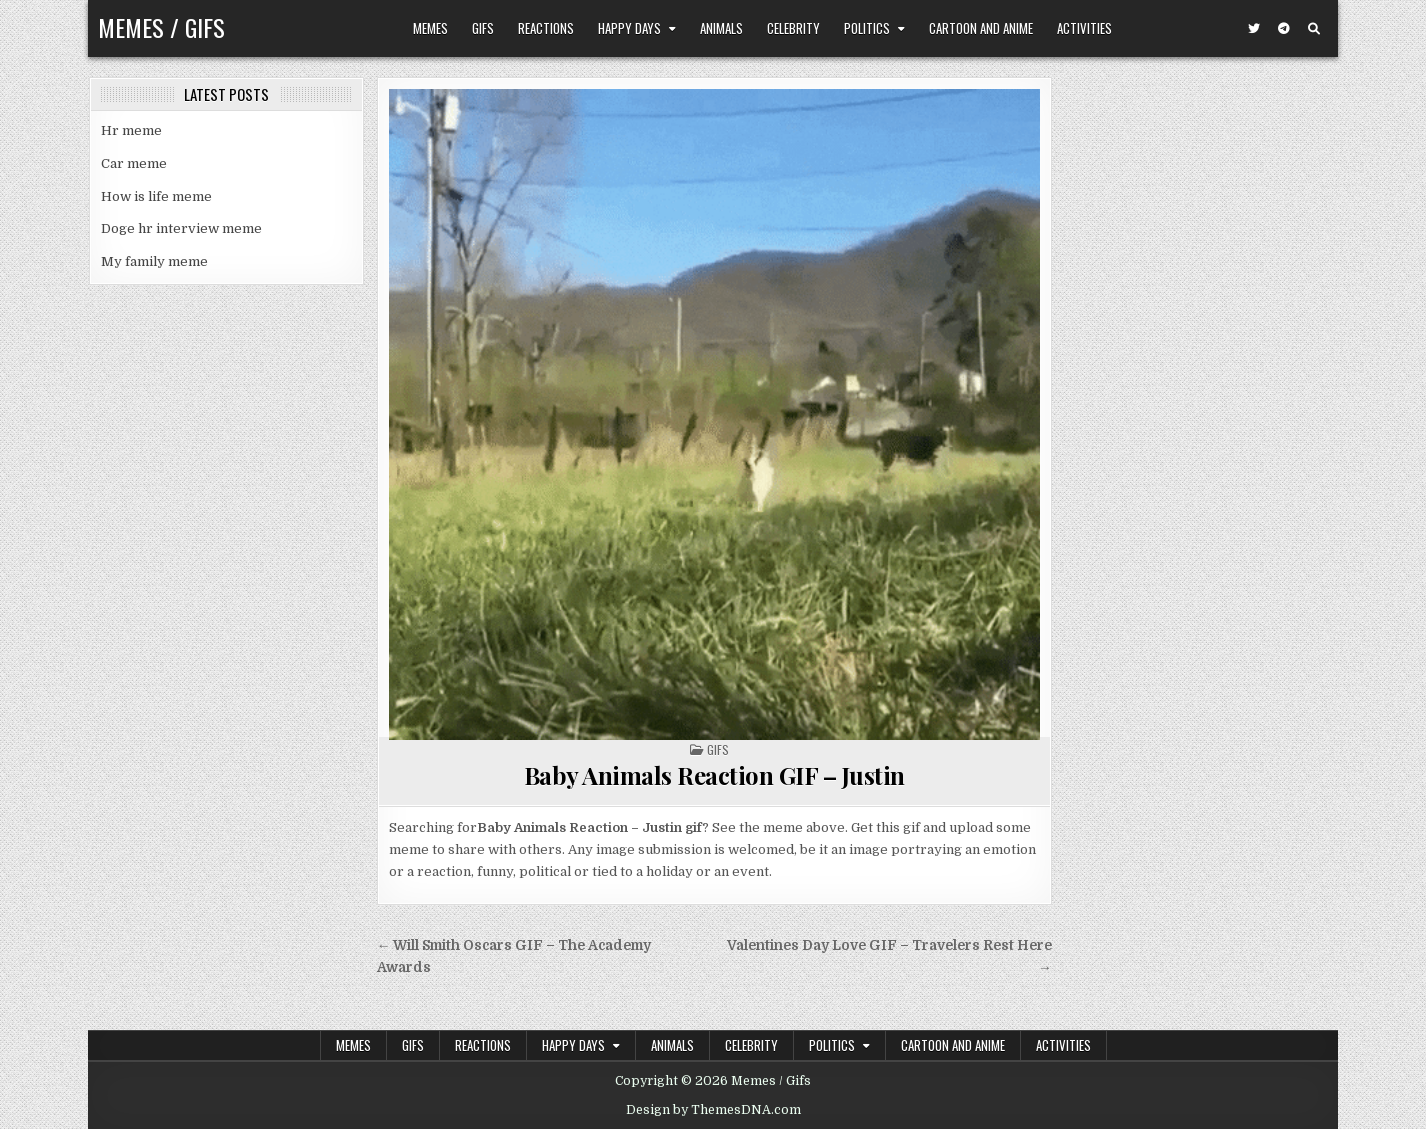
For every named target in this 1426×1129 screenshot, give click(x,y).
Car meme (134, 163)
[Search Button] (1314, 29)
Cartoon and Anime (981, 28)
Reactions (546, 28)
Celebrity (793, 28)
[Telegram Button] (1284, 29)
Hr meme (131, 130)
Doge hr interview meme (181, 228)
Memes (430, 28)
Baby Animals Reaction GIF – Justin (714, 775)
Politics (867, 28)
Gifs (483, 28)
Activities (1084, 28)
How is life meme (156, 196)
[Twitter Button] (1254, 29)
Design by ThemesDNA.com (713, 1110)
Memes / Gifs (161, 27)
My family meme (154, 261)
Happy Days (629, 28)
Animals (721, 28)
